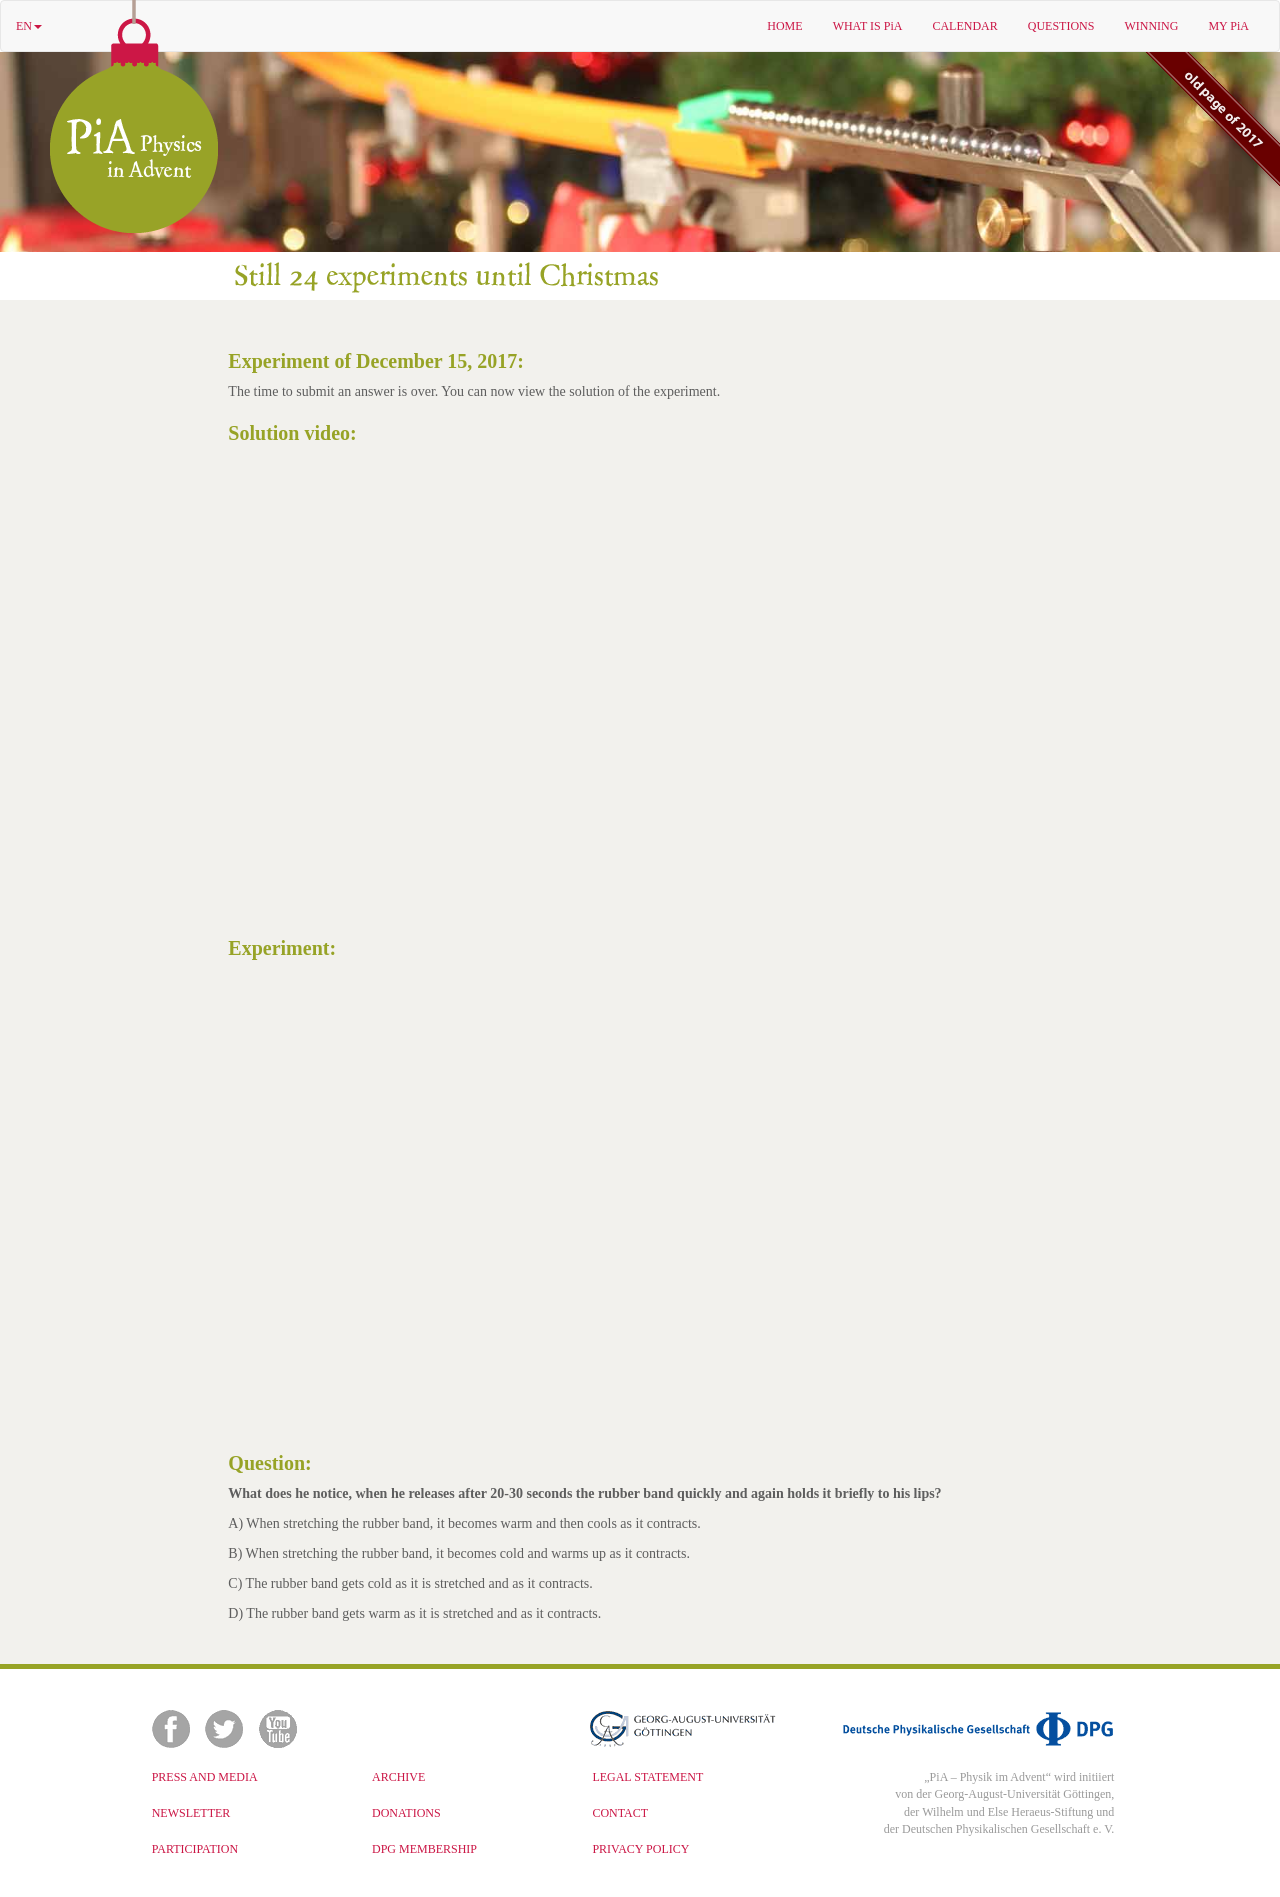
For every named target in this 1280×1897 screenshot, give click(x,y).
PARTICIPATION (195, 1849)
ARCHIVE (398, 1777)
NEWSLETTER (191, 1813)
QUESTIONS (1061, 26)
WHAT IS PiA (868, 26)
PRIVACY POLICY (640, 1849)
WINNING (1151, 26)
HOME (784, 26)
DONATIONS (406, 1813)
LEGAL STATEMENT (647, 1777)
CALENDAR (964, 26)
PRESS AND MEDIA (205, 1777)
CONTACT (620, 1813)
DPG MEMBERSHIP (424, 1849)
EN (29, 26)
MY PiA (1228, 26)
